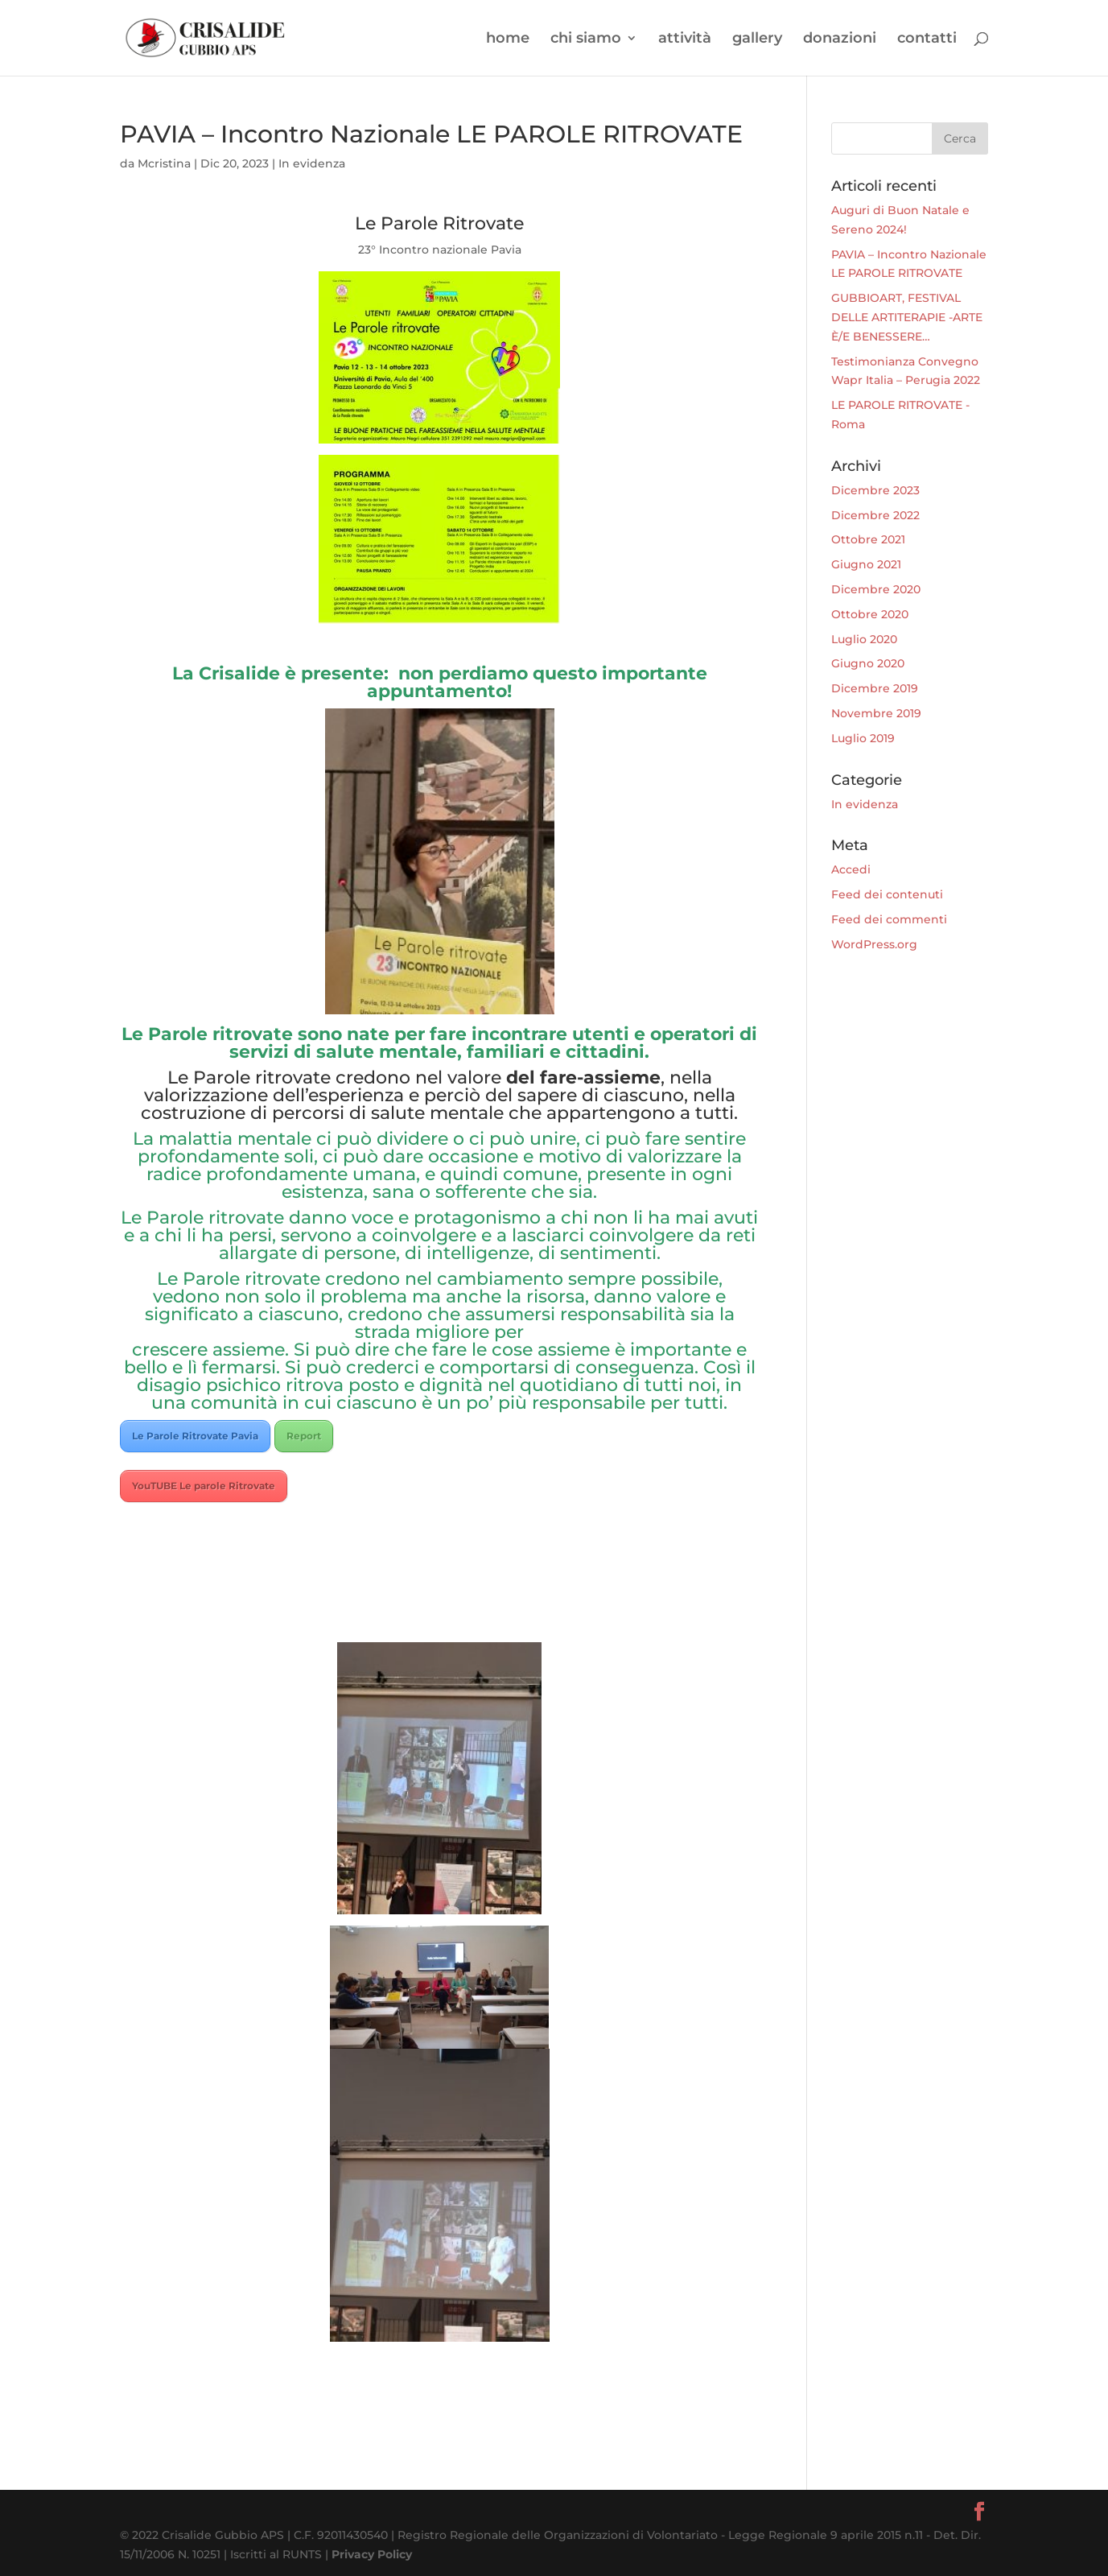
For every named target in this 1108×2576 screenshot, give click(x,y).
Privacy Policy (372, 2554)
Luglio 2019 (863, 738)
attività (684, 39)
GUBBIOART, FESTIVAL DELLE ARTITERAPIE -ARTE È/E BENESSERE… (906, 317)
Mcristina (164, 163)
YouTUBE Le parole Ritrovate (203, 1486)
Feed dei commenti (889, 919)
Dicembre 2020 (876, 589)
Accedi (851, 869)
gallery (757, 39)
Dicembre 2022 (875, 515)
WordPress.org (874, 944)
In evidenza (311, 163)
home (507, 39)
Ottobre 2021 (868, 539)
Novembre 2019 (876, 713)
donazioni (839, 39)
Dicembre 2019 (874, 688)
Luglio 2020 (864, 639)
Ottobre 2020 (869, 614)
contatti (927, 39)
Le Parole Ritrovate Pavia (195, 1436)
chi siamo (585, 39)
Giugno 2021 (866, 564)
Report (303, 1436)
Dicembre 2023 (875, 490)
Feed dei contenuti (887, 894)
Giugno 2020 (867, 663)
